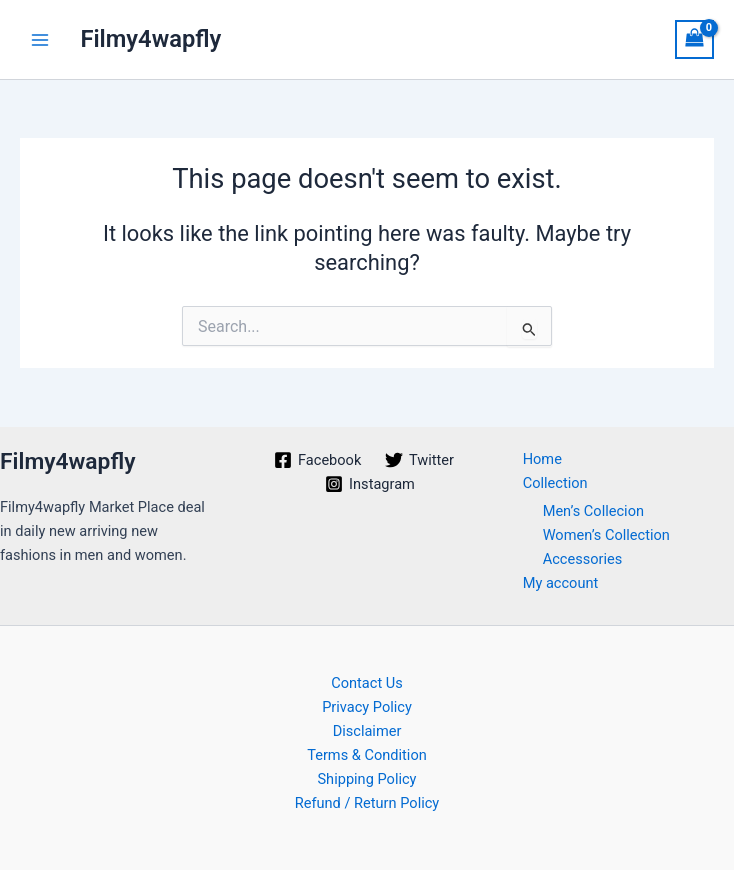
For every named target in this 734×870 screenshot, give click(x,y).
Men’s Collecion (593, 511)
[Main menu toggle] (40, 39)
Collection (555, 483)
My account (561, 583)
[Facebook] (317, 460)
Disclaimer (367, 731)
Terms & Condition (367, 755)
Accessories (583, 559)
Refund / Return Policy (367, 803)
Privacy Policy (367, 707)
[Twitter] (419, 460)
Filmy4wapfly (150, 39)
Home (542, 459)
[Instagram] (369, 484)
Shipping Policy (366, 779)
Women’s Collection (606, 535)
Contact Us (367, 683)
